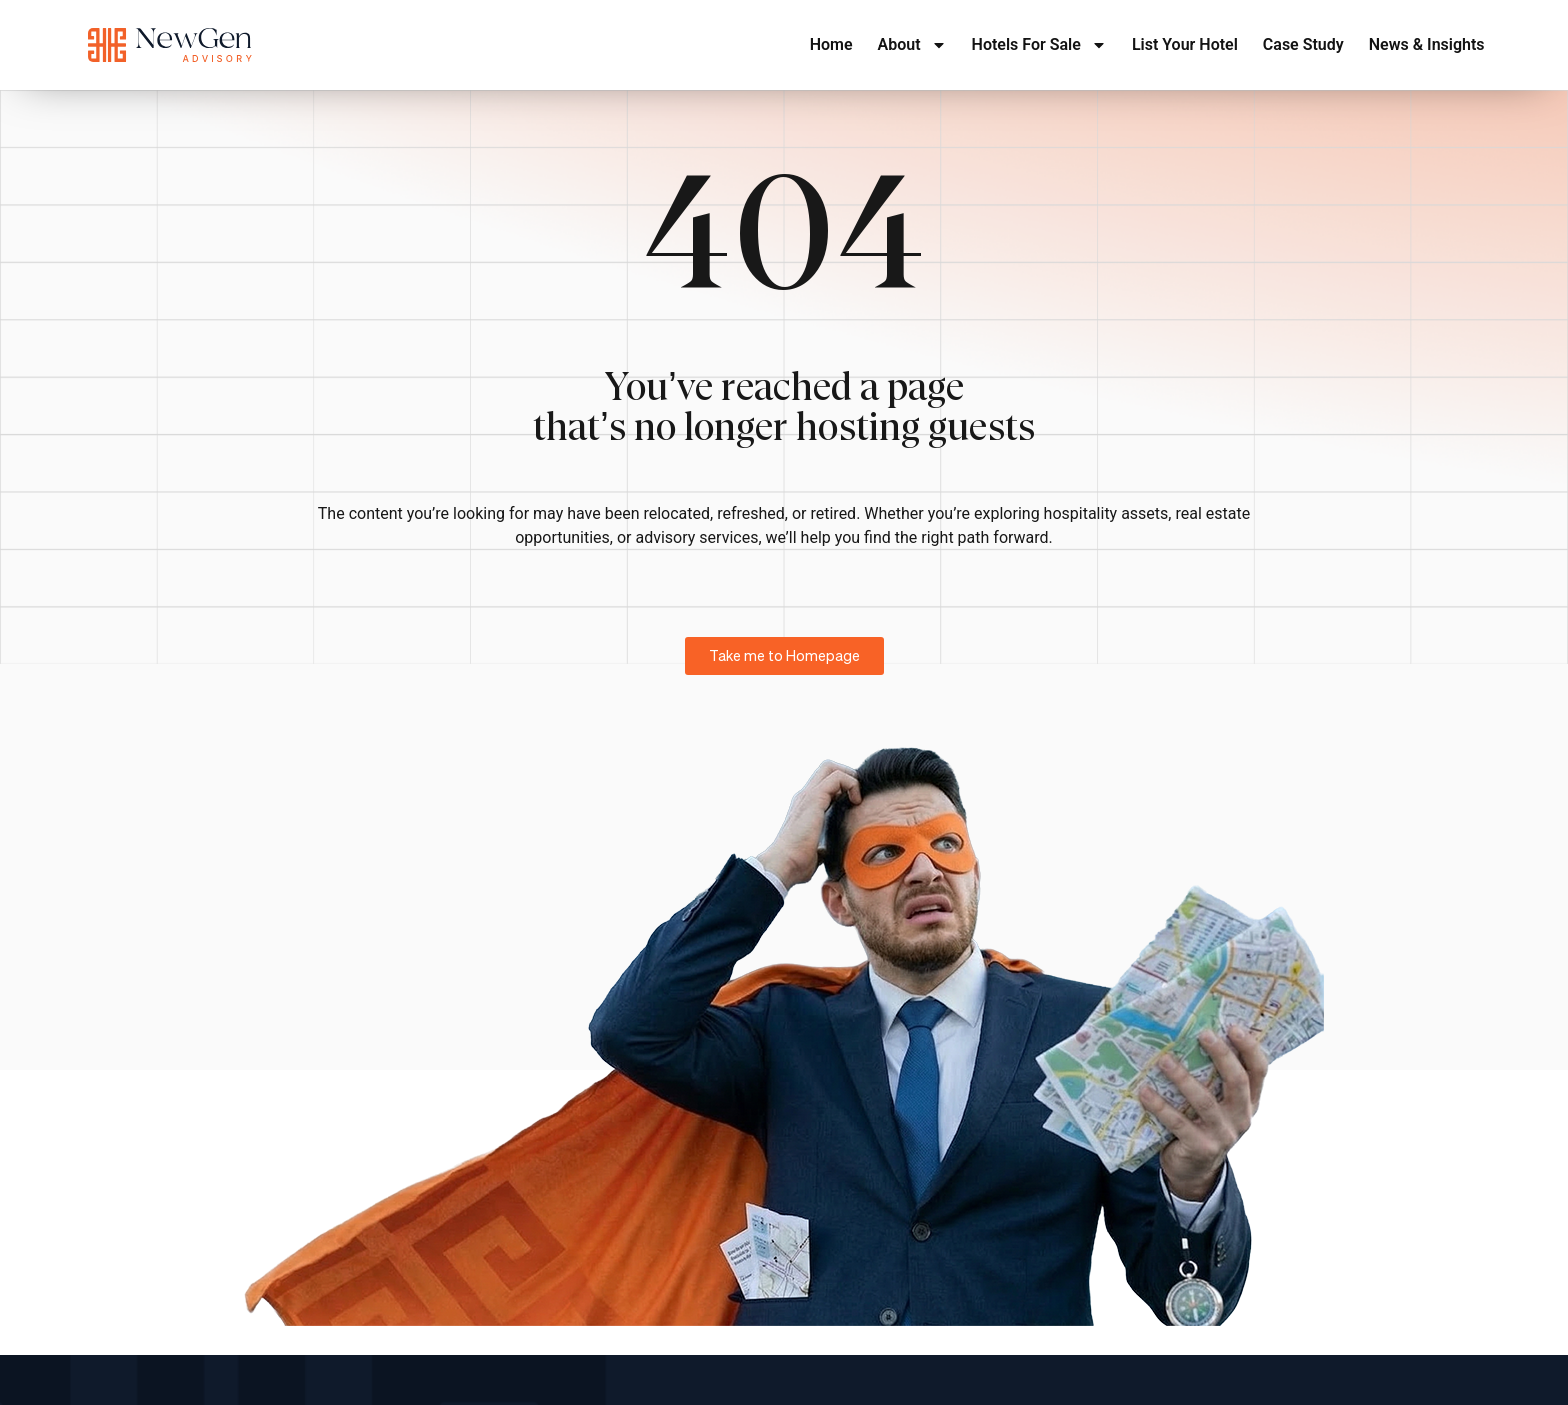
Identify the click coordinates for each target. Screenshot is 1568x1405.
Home (831, 44)
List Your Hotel (1185, 44)
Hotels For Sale (1039, 45)
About (912, 45)
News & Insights (1427, 44)
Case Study (1303, 44)
